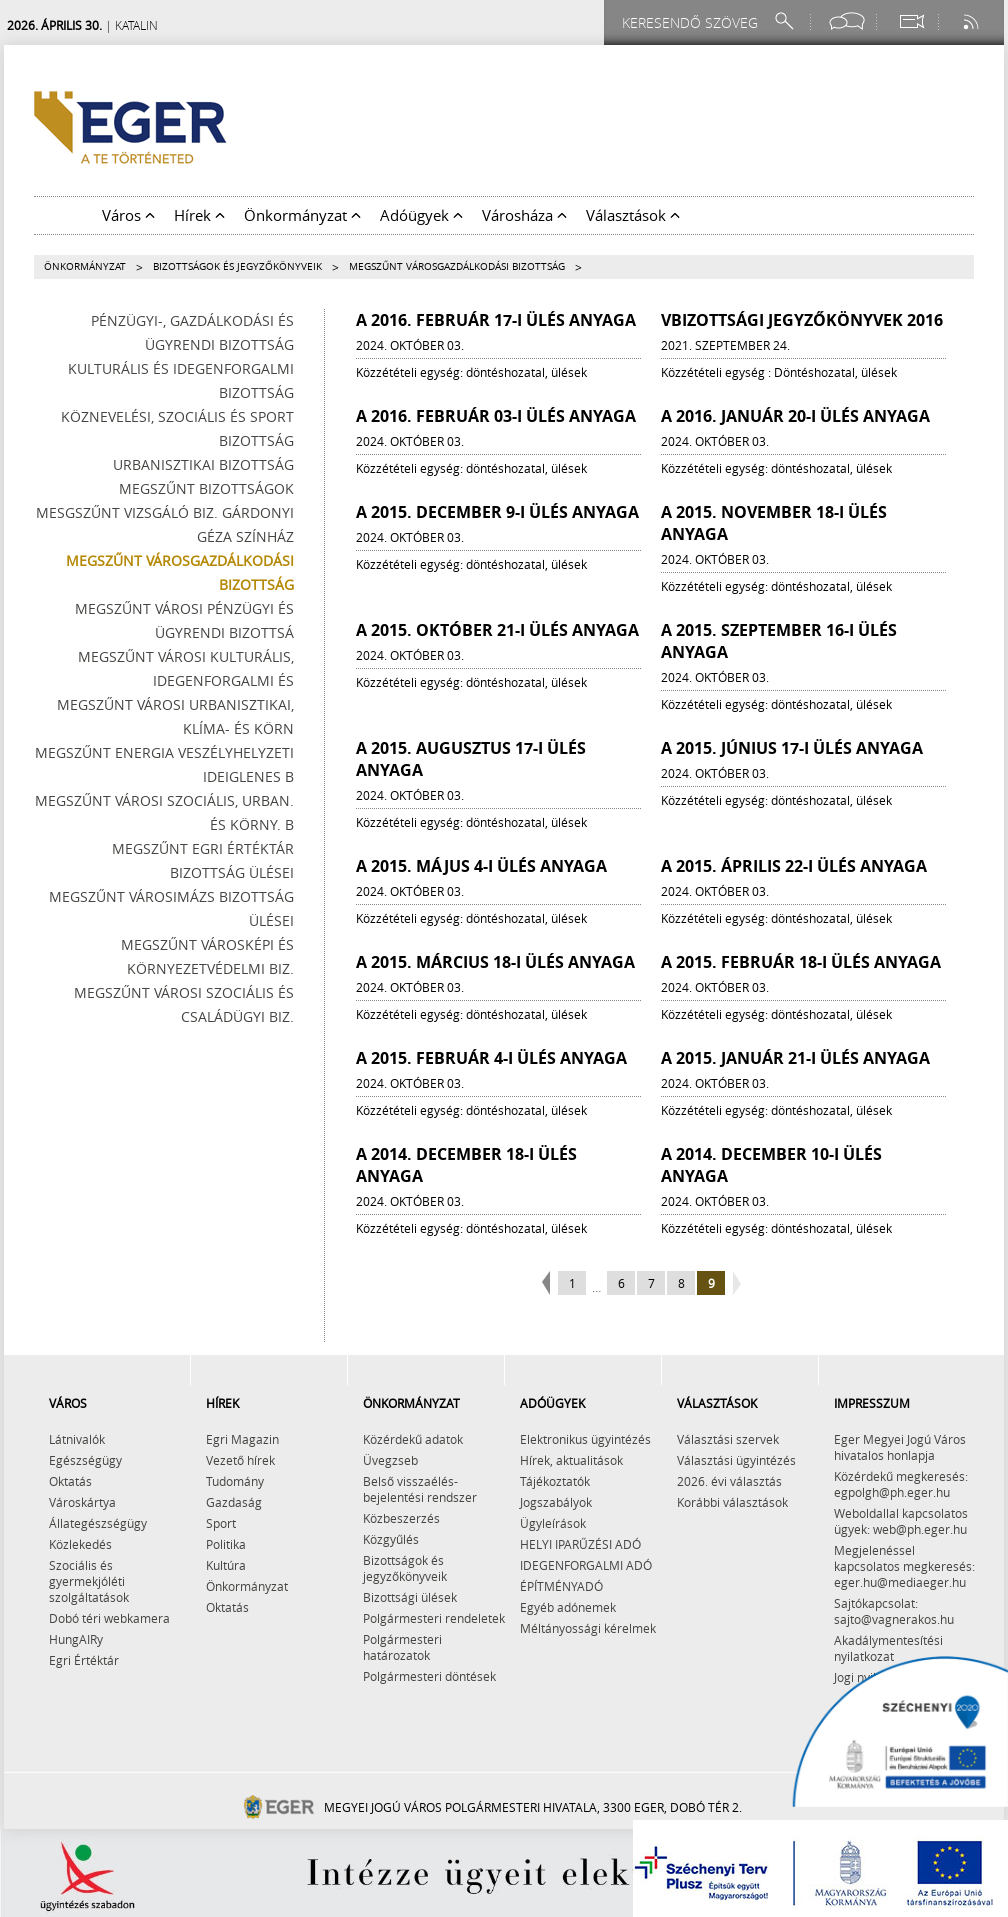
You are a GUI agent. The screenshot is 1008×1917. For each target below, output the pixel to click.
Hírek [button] (199, 215)
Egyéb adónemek (568, 1607)
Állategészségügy (98, 1523)
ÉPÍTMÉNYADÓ (561, 1586)
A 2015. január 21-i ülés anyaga (795, 1058)
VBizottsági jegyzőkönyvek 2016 (802, 320)
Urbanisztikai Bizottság (203, 464)
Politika (226, 1544)
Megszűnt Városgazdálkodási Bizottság (457, 266)
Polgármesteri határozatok (402, 1647)
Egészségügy (85, 1460)
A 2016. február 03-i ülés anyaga (496, 416)
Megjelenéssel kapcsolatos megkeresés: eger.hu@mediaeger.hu (904, 1566)
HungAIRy (76, 1639)
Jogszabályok (556, 1502)
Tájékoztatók (555, 1481)
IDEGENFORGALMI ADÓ (586, 1565)
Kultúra (226, 1565)
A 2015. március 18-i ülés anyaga (495, 962)
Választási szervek (728, 1439)
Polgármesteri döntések (429, 1676)
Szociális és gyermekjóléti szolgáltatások (89, 1581)
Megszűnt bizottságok (206, 488)
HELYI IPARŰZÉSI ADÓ (580, 1544)
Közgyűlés (391, 1539)
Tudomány (235, 1481)
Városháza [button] (524, 215)
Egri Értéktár (84, 1660)
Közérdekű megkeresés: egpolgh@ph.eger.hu (901, 1484)
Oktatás (70, 1481)
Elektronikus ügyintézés (585, 1439)
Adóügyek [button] (421, 215)
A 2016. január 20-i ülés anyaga (795, 416)
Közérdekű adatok (413, 1439)
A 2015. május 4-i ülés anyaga (481, 866)
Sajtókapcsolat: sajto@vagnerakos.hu (894, 1611)
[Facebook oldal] (847, 21)
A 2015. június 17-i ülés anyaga (792, 748)
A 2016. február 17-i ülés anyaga (496, 320)
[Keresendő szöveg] (693, 22)
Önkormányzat (85, 266)
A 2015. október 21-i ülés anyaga (497, 630)
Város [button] (128, 215)
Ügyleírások (553, 1523)
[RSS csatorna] (973, 21)
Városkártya (82, 1502)
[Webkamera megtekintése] (911, 21)
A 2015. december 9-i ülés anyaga (497, 512)
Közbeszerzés (401, 1518)
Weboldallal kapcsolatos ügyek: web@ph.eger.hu (901, 1521)
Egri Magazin (242, 1439)
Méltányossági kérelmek (588, 1628)
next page (734, 1284)
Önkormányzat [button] (302, 215)
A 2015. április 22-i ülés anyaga (794, 866)
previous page (548, 1284)
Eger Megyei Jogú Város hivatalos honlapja (900, 1447)
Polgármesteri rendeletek (434, 1618)
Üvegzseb (390, 1460)
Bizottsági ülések (410, 1597)
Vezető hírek (240, 1460)
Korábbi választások (732, 1502)
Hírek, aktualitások (571, 1460)
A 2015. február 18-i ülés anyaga (801, 962)
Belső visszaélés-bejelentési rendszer (420, 1489)
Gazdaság (234, 1502)
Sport (221, 1523)
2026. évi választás (729, 1481)
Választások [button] (633, 215)
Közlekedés (80, 1544)
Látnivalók (77, 1439)
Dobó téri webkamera (109, 1618)
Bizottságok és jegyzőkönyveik (237, 266)
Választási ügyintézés (736, 1460)
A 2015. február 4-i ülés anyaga (491, 1058)
